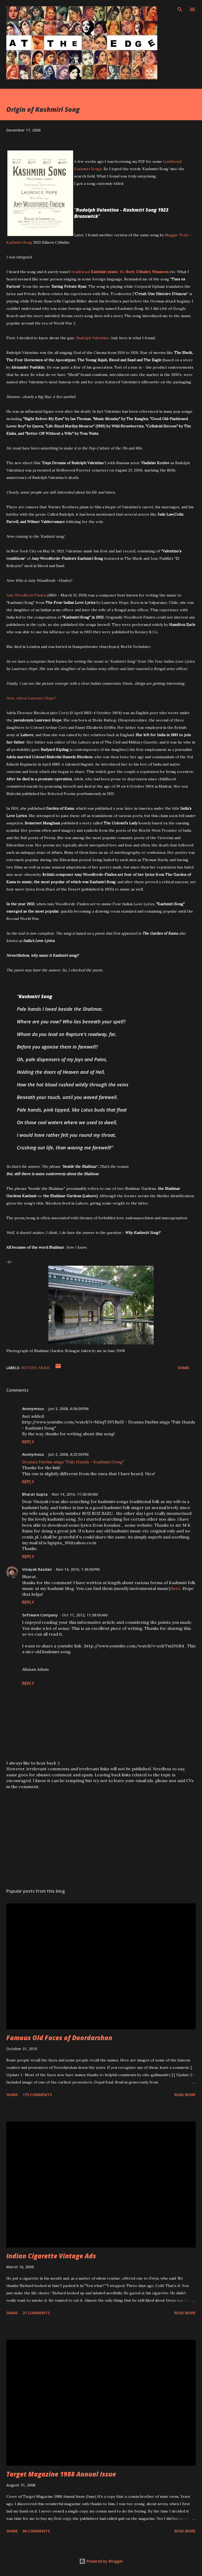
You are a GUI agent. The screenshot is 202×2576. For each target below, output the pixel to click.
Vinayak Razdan (37, 1569)
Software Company (40, 1614)
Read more (185, 2094)
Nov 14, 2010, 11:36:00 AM (75, 1494)
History (29, 1367)
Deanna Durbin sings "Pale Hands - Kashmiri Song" (73, 1461)
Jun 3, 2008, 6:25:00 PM (68, 1454)
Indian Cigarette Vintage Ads (51, 2256)
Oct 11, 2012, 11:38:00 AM (85, 1614)
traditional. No (120, 271)
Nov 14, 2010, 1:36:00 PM (78, 1569)
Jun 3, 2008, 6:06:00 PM (68, 1408)
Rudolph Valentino (93, 338)
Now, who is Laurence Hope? (31, 698)
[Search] (180, 9)
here (175, 1588)
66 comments (36, 2530)
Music (44, 1367)
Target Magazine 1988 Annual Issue (61, 2474)
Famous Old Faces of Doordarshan (59, 2037)
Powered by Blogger (101, 2561)
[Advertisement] (101, 1834)
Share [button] (183, 1367)
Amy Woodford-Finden (26, 595)
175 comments (37, 2094)
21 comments (36, 2312)
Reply (28, 1442)
